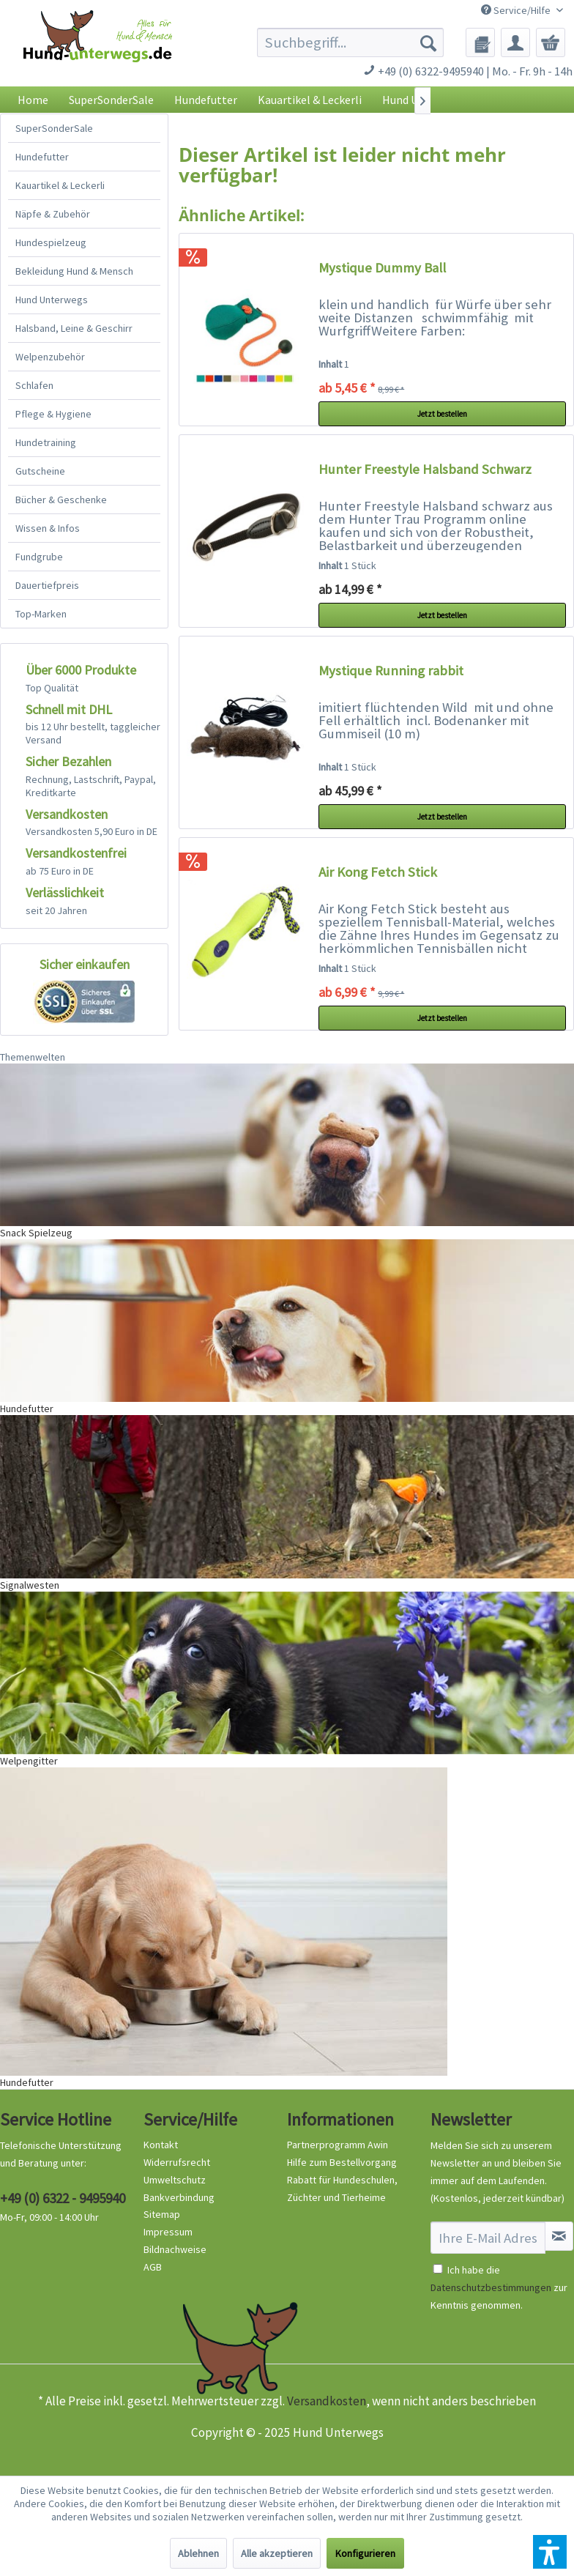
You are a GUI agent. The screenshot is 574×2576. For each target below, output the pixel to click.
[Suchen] (428, 42)
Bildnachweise (175, 2249)
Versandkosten (326, 2401)
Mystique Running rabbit (390, 670)
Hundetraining (45, 442)
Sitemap (162, 2214)
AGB (153, 2267)
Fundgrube (39, 556)
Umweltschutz (175, 2179)
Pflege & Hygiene (53, 413)
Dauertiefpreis (47, 585)
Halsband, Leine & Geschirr (74, 328)
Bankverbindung (179, 2197)
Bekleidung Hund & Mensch (74, 271)
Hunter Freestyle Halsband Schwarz (425, 469)
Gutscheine (40, 471)
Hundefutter (42, 156)
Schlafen (34, 385)
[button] (550, 2552)
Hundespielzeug (50, 242)
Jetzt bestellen (442, 414)
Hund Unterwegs (51, 299)
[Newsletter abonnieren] (559, 2236)
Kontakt (161, 2144)
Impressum (168, 2231)
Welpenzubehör (50, 356)
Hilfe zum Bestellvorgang (342, 2162)
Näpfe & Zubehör (52, 213)
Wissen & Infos (47, 528)
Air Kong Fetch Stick (377, 872)
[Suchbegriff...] (350, 42)
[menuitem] (350, 42)
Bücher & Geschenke (61, 499)
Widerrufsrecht (177, 2162)
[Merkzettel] (480, 42)
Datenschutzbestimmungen (490, 2287)
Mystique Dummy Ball (382, 267)
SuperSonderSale (54, 128)
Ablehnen (198, 2553)
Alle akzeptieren (277, 2553)
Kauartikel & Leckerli (60, 185)
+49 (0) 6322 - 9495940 (62, 2198)
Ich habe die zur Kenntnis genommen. (498, 2287)
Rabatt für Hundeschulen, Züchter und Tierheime (342, 2188)
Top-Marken (41, 613)
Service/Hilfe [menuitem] (517, 10)
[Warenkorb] (550, 42)
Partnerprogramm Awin (337, 2144)
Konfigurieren (365, 2553)
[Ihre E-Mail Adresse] (487, 2237)
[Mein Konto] (515, 42)
